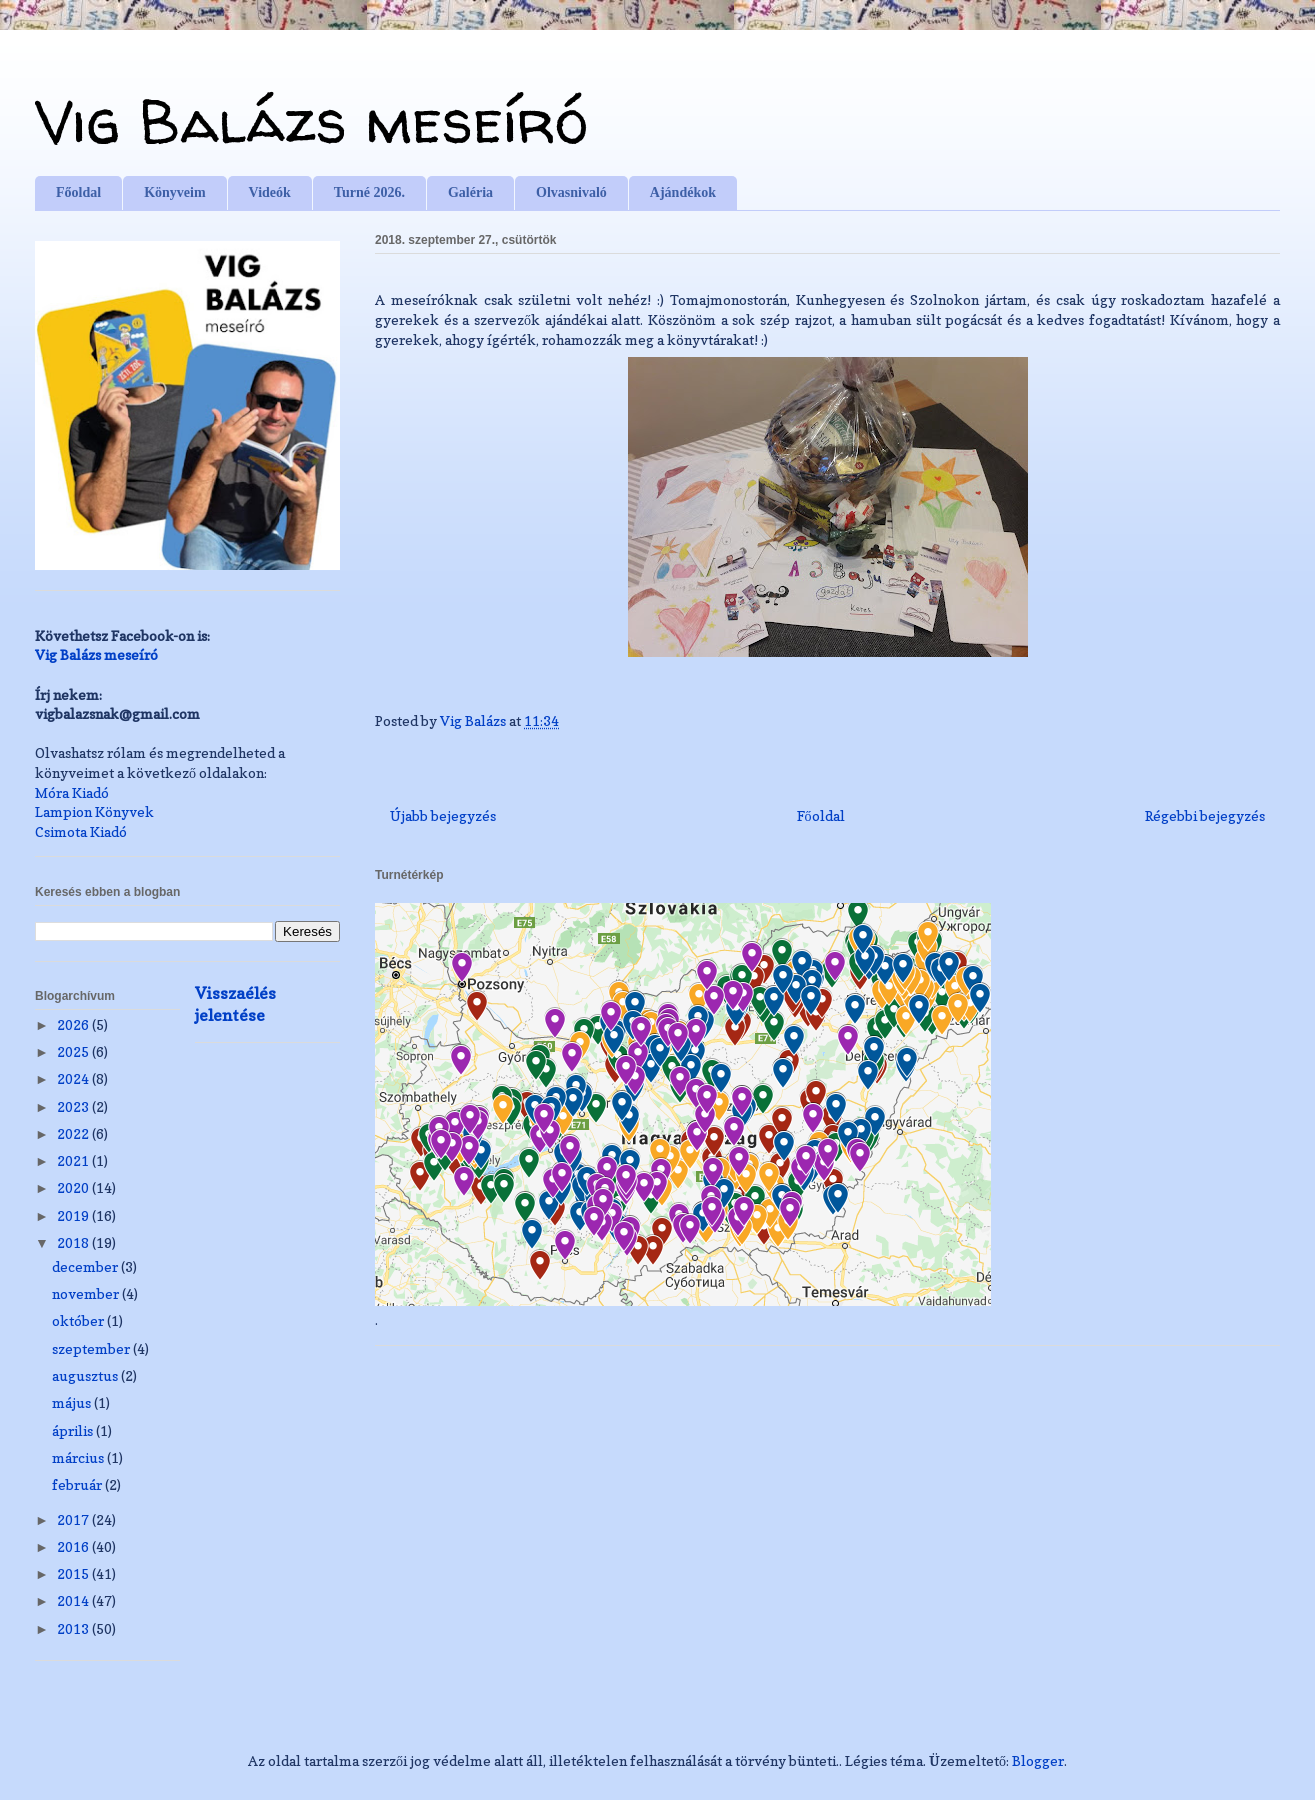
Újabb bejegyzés (443, 815)
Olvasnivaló (571, 192)
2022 (74, 1133)
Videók (270, 192)
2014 (74, 1600)
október (79, 1320)
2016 (74, 1546)
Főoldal (78, 192)
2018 (74, 1242)
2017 (74, 1519)
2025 (74, 1051)
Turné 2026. (369, 192)
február (78, 1484)
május (73, 1402)
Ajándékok (683, 192)
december (86, 1266)
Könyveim (174, 192)
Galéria (470, 192)
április (74, 1430)
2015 (74, 1573)
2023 (74, 1106)
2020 (74, 1187)
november (87, 1293)
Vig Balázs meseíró (311, 121)
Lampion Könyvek (94, 811)
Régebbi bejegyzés (1205, 815)
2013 (74, 1628)
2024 (74, 1078)
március (79, 1457)
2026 (74, 1024)
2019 (74, 1215)
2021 (74, 1160)
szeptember (92, 1348)
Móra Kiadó (72, 792)
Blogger (1038, 1760)
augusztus (86, 1375)
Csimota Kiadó (81, 831)
